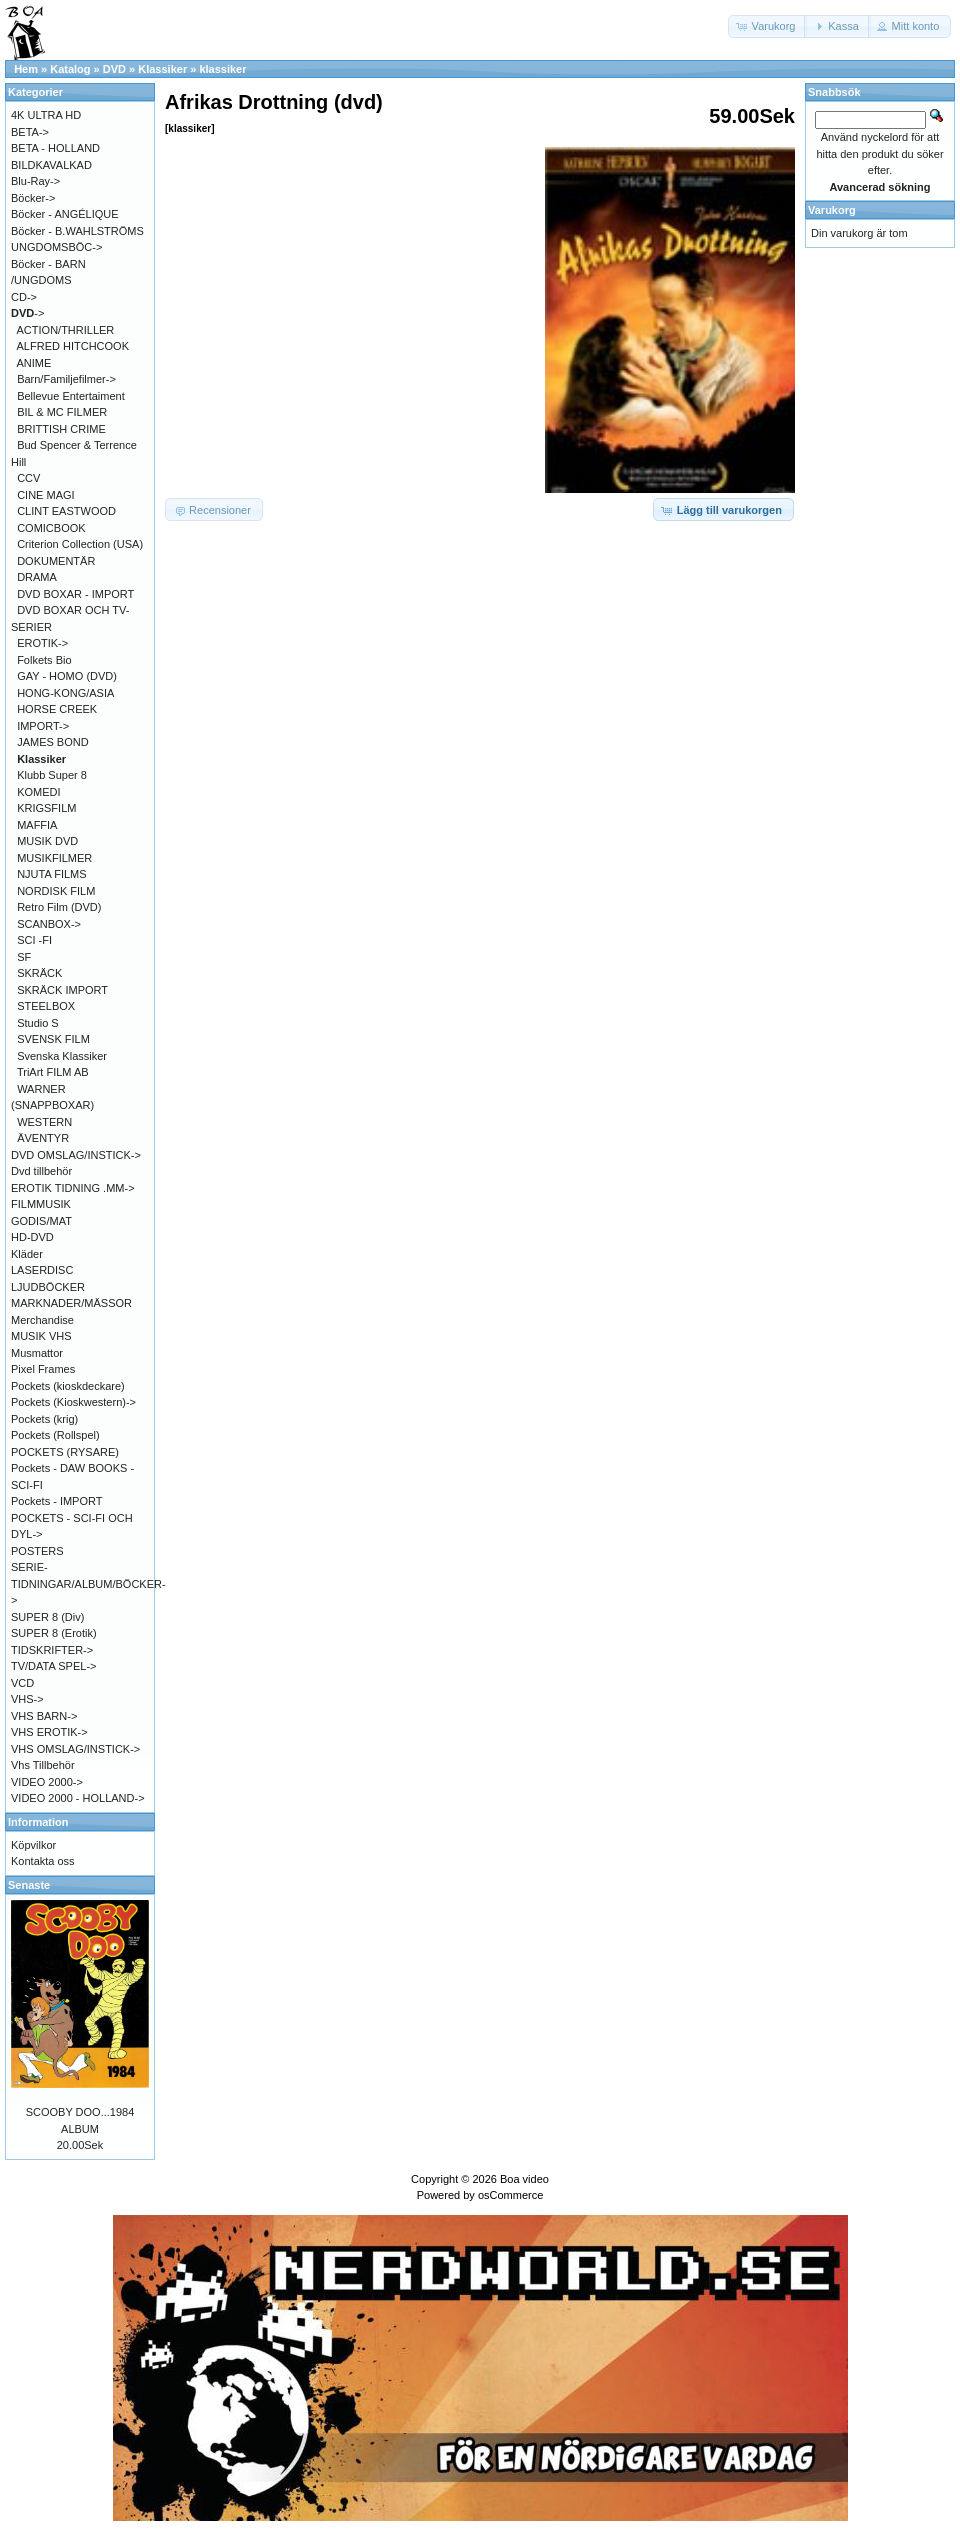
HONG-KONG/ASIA (65, 693)
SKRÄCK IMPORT (62, 990)
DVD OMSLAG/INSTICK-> (76, 1155)
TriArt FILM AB (53, 1072)
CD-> (24, 297)
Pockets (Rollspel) (55, 1435)
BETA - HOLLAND (55, 148)
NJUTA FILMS (51, 874)
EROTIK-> (42, 643)
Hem (26, 69)
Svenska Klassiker (62, 1056)
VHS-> (27, 1699)
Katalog (70, 69)
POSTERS (37, 1551)
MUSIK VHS (41, 1336)
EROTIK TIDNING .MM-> (73, 1188)
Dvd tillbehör (41, 1171)
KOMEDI (38, 792)
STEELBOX (46, 1006)
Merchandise (42, 1320)
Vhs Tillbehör (43, 1765)
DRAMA (37, 577)
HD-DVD (32, 1237)
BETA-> (30, 132)
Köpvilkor (33, 1845)
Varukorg (832, 210)
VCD (22, 1683)
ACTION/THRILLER (66, 330)
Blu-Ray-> (35, 181)
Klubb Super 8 (52, 775)
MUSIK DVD (47, 841)
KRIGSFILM (46, 808)
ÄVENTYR (43, 1138)
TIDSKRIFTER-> (52, 1650)
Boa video (524, 2179)
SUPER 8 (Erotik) (54, 1633)
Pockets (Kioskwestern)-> (73, 1402)
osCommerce (510, 2195)
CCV (28, 478)
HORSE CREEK (57, 709)
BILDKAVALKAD (51, 165)
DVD (114, 69)
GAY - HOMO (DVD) (67, 676)
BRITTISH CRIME (61, 429)
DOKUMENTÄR (56, 561)
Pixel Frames (43, 1369)
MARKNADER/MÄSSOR (71, 1303)
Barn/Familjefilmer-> (66, 379)
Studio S (38, 1023)
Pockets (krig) (44, 1419)
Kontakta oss (43, 1861)
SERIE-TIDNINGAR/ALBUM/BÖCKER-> (88, 1583)
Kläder (27, 1254)
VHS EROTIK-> (49, 1732)
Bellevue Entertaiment (71, 396)
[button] (768, 26)
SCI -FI (34, 940)
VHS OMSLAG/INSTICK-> (75, 1749)
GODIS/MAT (41, 1221)
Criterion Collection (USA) (80, 544)
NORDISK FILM (56, 891)
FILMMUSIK (41, 1204)
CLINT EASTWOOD (66, 511)
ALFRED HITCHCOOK (73, 346)
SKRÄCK (39, 973)
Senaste (29, 1885)
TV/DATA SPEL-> (53, 1666)
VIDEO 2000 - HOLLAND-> (78, 1798)
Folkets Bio (44, 660)
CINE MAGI (45, 495)
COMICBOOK (51, 528)
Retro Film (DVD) (59, 907)
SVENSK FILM (53, 1039)
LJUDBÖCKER (48, 1287)
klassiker (222, 69)
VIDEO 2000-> (47, 1782)
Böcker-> (33, 198)
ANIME (34, 363)
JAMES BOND (53, 742)
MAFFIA (37, 825)
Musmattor (37, 1353)
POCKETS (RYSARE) (65, 1452)
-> (27, 313)
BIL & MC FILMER (62, 412)
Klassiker (162, 69)
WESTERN (44, 1122)
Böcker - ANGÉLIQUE (65, 214)
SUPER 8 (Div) (47, 1617)
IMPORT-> (43, 726)
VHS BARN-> (44, 1716)
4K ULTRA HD (46, 115)
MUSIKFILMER (54, 858)
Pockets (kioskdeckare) (68, 1386)
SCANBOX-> (49, 924)
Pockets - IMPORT (56, 1501)
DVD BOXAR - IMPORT (75, 594)
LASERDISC (42, 1270)
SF (24, 957)
